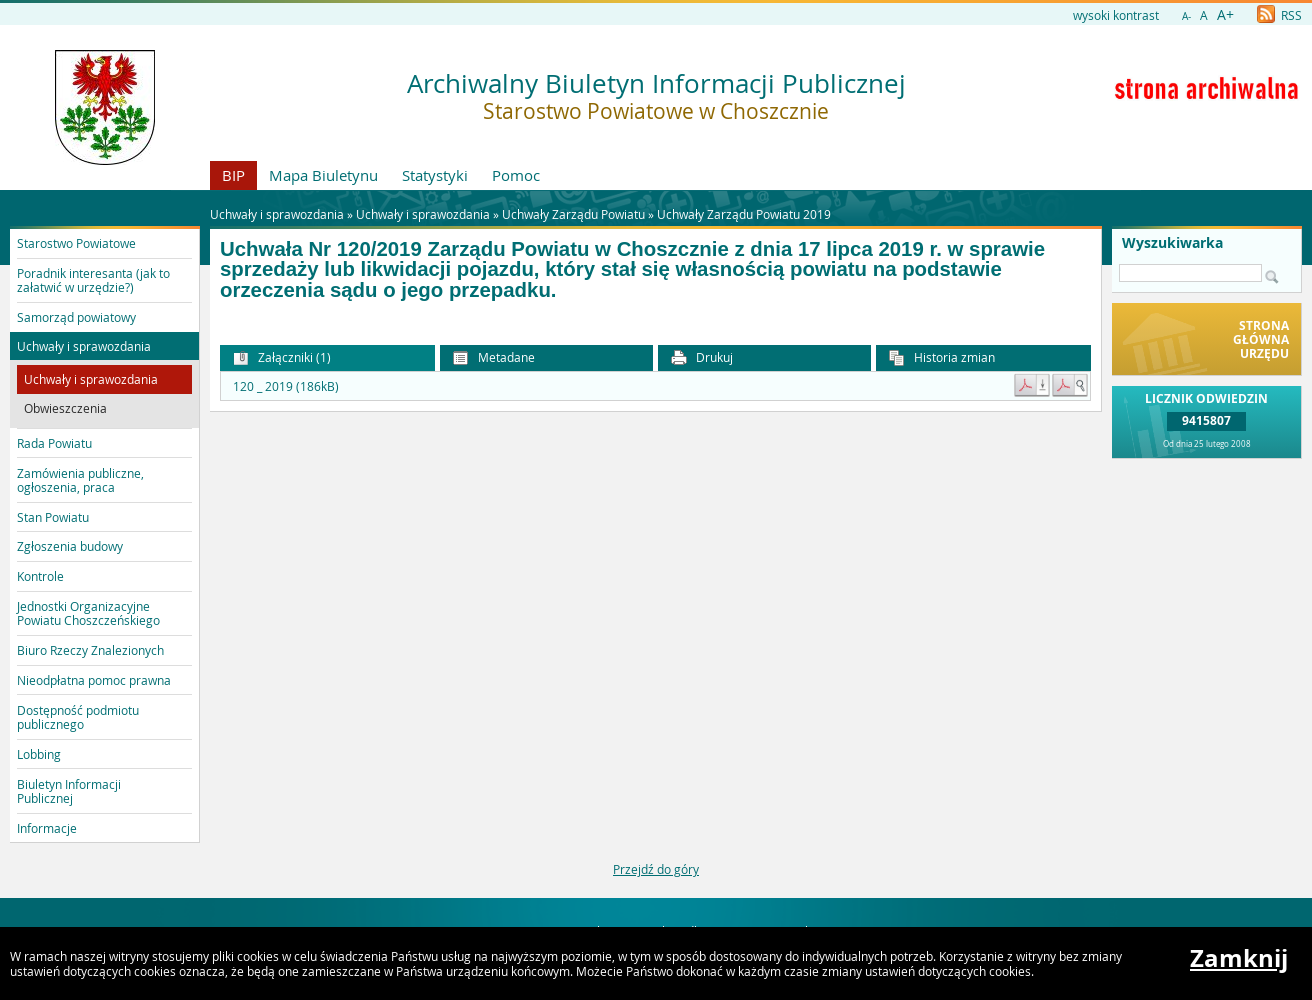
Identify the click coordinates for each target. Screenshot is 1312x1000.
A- (1186, 16)
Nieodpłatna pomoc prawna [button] (94, 680)
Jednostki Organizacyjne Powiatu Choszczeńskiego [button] (88, 613)
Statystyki (435, 175)
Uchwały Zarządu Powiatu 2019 (744, 214)
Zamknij (1239, 958)
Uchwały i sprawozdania (423, 214)
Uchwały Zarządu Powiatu (573, 214)
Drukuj (702, 357)
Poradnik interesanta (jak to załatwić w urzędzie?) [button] (93, 280)
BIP (233, 175)
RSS (1279, 15)
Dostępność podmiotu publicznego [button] (78, 717)
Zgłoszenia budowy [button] (70, 546)
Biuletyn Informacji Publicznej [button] (69, 791)
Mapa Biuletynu (323, 175)
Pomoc (516, 175)
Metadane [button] (494, 357)
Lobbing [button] (39, 754)
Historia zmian (942, 357)
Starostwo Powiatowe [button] (76, 243)
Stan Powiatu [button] (53, 517)
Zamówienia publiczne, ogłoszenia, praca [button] (80, 480)
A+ (1225, 14)
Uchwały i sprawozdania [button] (84, 346)
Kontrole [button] (40, 576)
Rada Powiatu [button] (54, 443)
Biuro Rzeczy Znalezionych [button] (90, 650)
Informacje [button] (47, 828)
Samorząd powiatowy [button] (76, 317)
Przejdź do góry (656, 869)
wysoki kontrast (1116, 15)
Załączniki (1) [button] (282, 357)
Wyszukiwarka (1172, 243)
